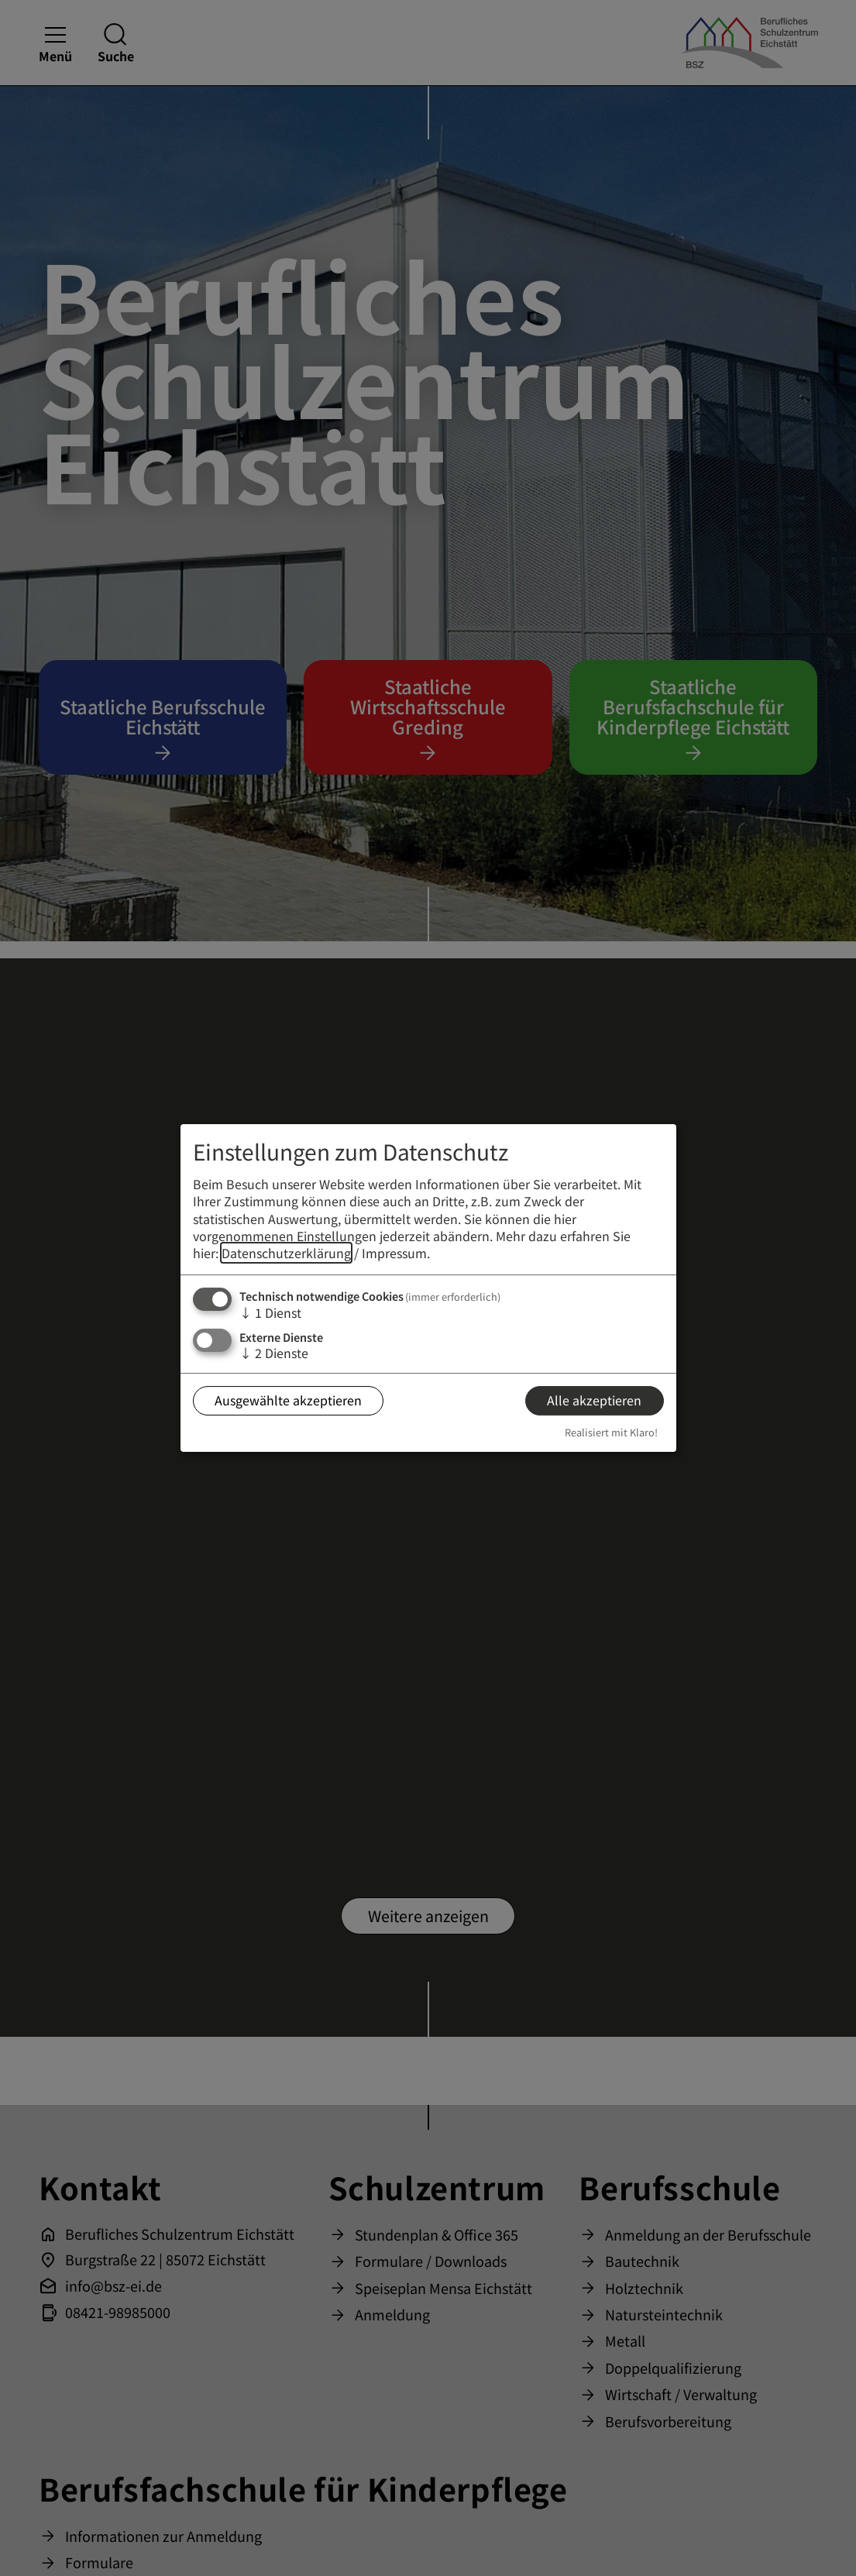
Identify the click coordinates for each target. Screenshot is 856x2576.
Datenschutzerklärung (286, 1253)
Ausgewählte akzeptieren (288, 1400)
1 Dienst (270, 1312)
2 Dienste (273, 1352)
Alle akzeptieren (594, 1400)
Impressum (394, 1253)
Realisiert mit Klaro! (611, 1432)
